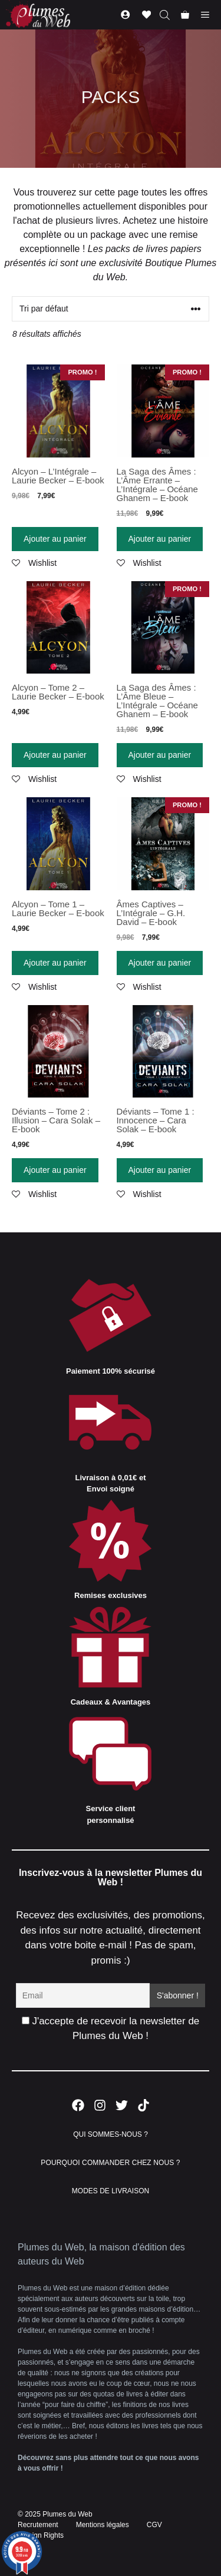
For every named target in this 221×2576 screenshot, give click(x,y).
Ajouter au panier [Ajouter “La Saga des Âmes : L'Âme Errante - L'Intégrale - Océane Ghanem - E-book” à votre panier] (160, 538)
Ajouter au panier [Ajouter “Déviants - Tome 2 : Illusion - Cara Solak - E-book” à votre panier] (55, 1170)
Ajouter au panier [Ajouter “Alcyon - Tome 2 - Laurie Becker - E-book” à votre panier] (55, 755)
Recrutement (38, 2525)
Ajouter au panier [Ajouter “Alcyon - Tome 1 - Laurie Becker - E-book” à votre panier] (55, 962)
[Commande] (110, 308)
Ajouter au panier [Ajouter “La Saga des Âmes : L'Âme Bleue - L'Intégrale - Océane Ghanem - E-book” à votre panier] (160, 755)
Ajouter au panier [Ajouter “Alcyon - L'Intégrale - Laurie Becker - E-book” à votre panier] (55, 538)
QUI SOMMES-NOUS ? (110, 2134)
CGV (154, 2525)
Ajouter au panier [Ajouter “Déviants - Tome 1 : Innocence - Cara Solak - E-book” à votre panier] (160, 1170)
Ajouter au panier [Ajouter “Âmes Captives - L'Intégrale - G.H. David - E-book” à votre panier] (160, 962)
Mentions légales (102, 2525)
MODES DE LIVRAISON (110, 2191)
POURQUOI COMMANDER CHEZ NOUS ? (110, 2163)
